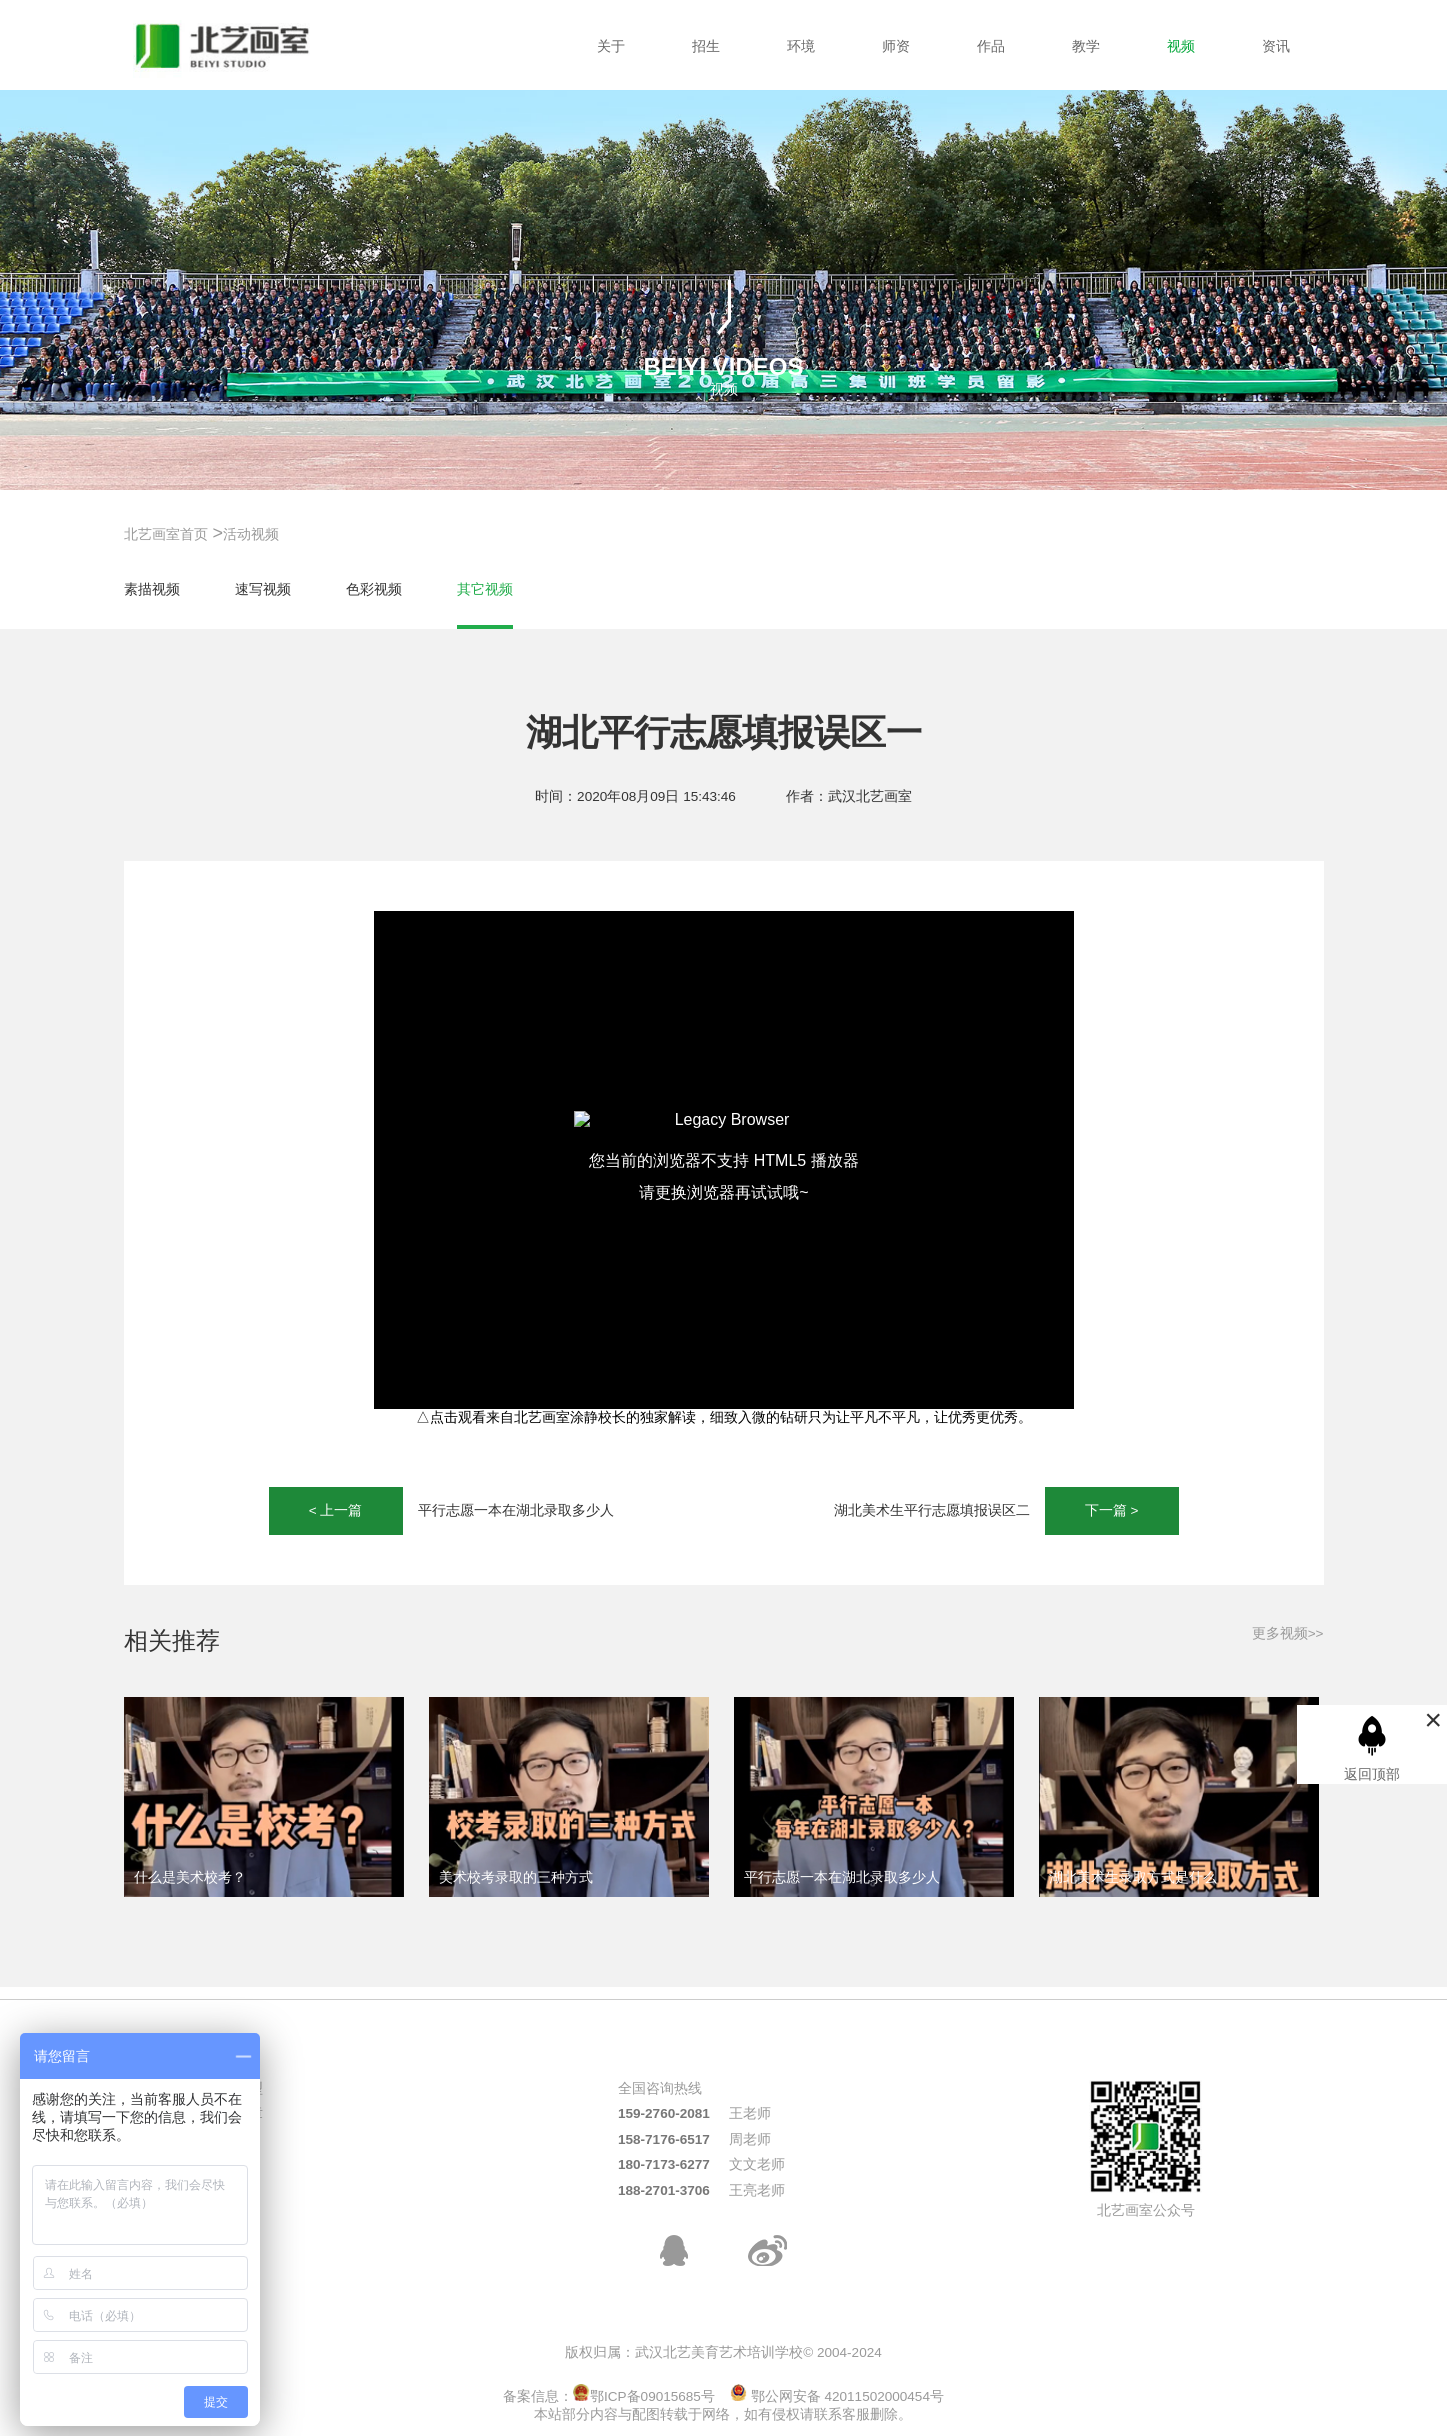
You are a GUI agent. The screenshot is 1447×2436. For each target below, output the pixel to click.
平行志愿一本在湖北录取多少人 (516, 1510)
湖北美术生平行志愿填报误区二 (932, 1510)
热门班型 (235, 2088)
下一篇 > (1112, 1510)
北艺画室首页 (166, 534)
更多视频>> (1288, 1633)
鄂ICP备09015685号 (644, 2396)
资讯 (1276, 46)
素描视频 (152, 589)
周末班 (228, 2164)
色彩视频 (374, 589)
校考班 (228, 2139)
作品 (991, 46)
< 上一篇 (336, 1510)
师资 (896, 46)
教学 (1086, 46)
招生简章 (235, 2113)
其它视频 (485, 589)
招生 (706, 46)
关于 (611, 46)
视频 (1181, 46)
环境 (801, 46)
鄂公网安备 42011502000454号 (837, 2396)
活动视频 (251, 534)
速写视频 (263, 589)
